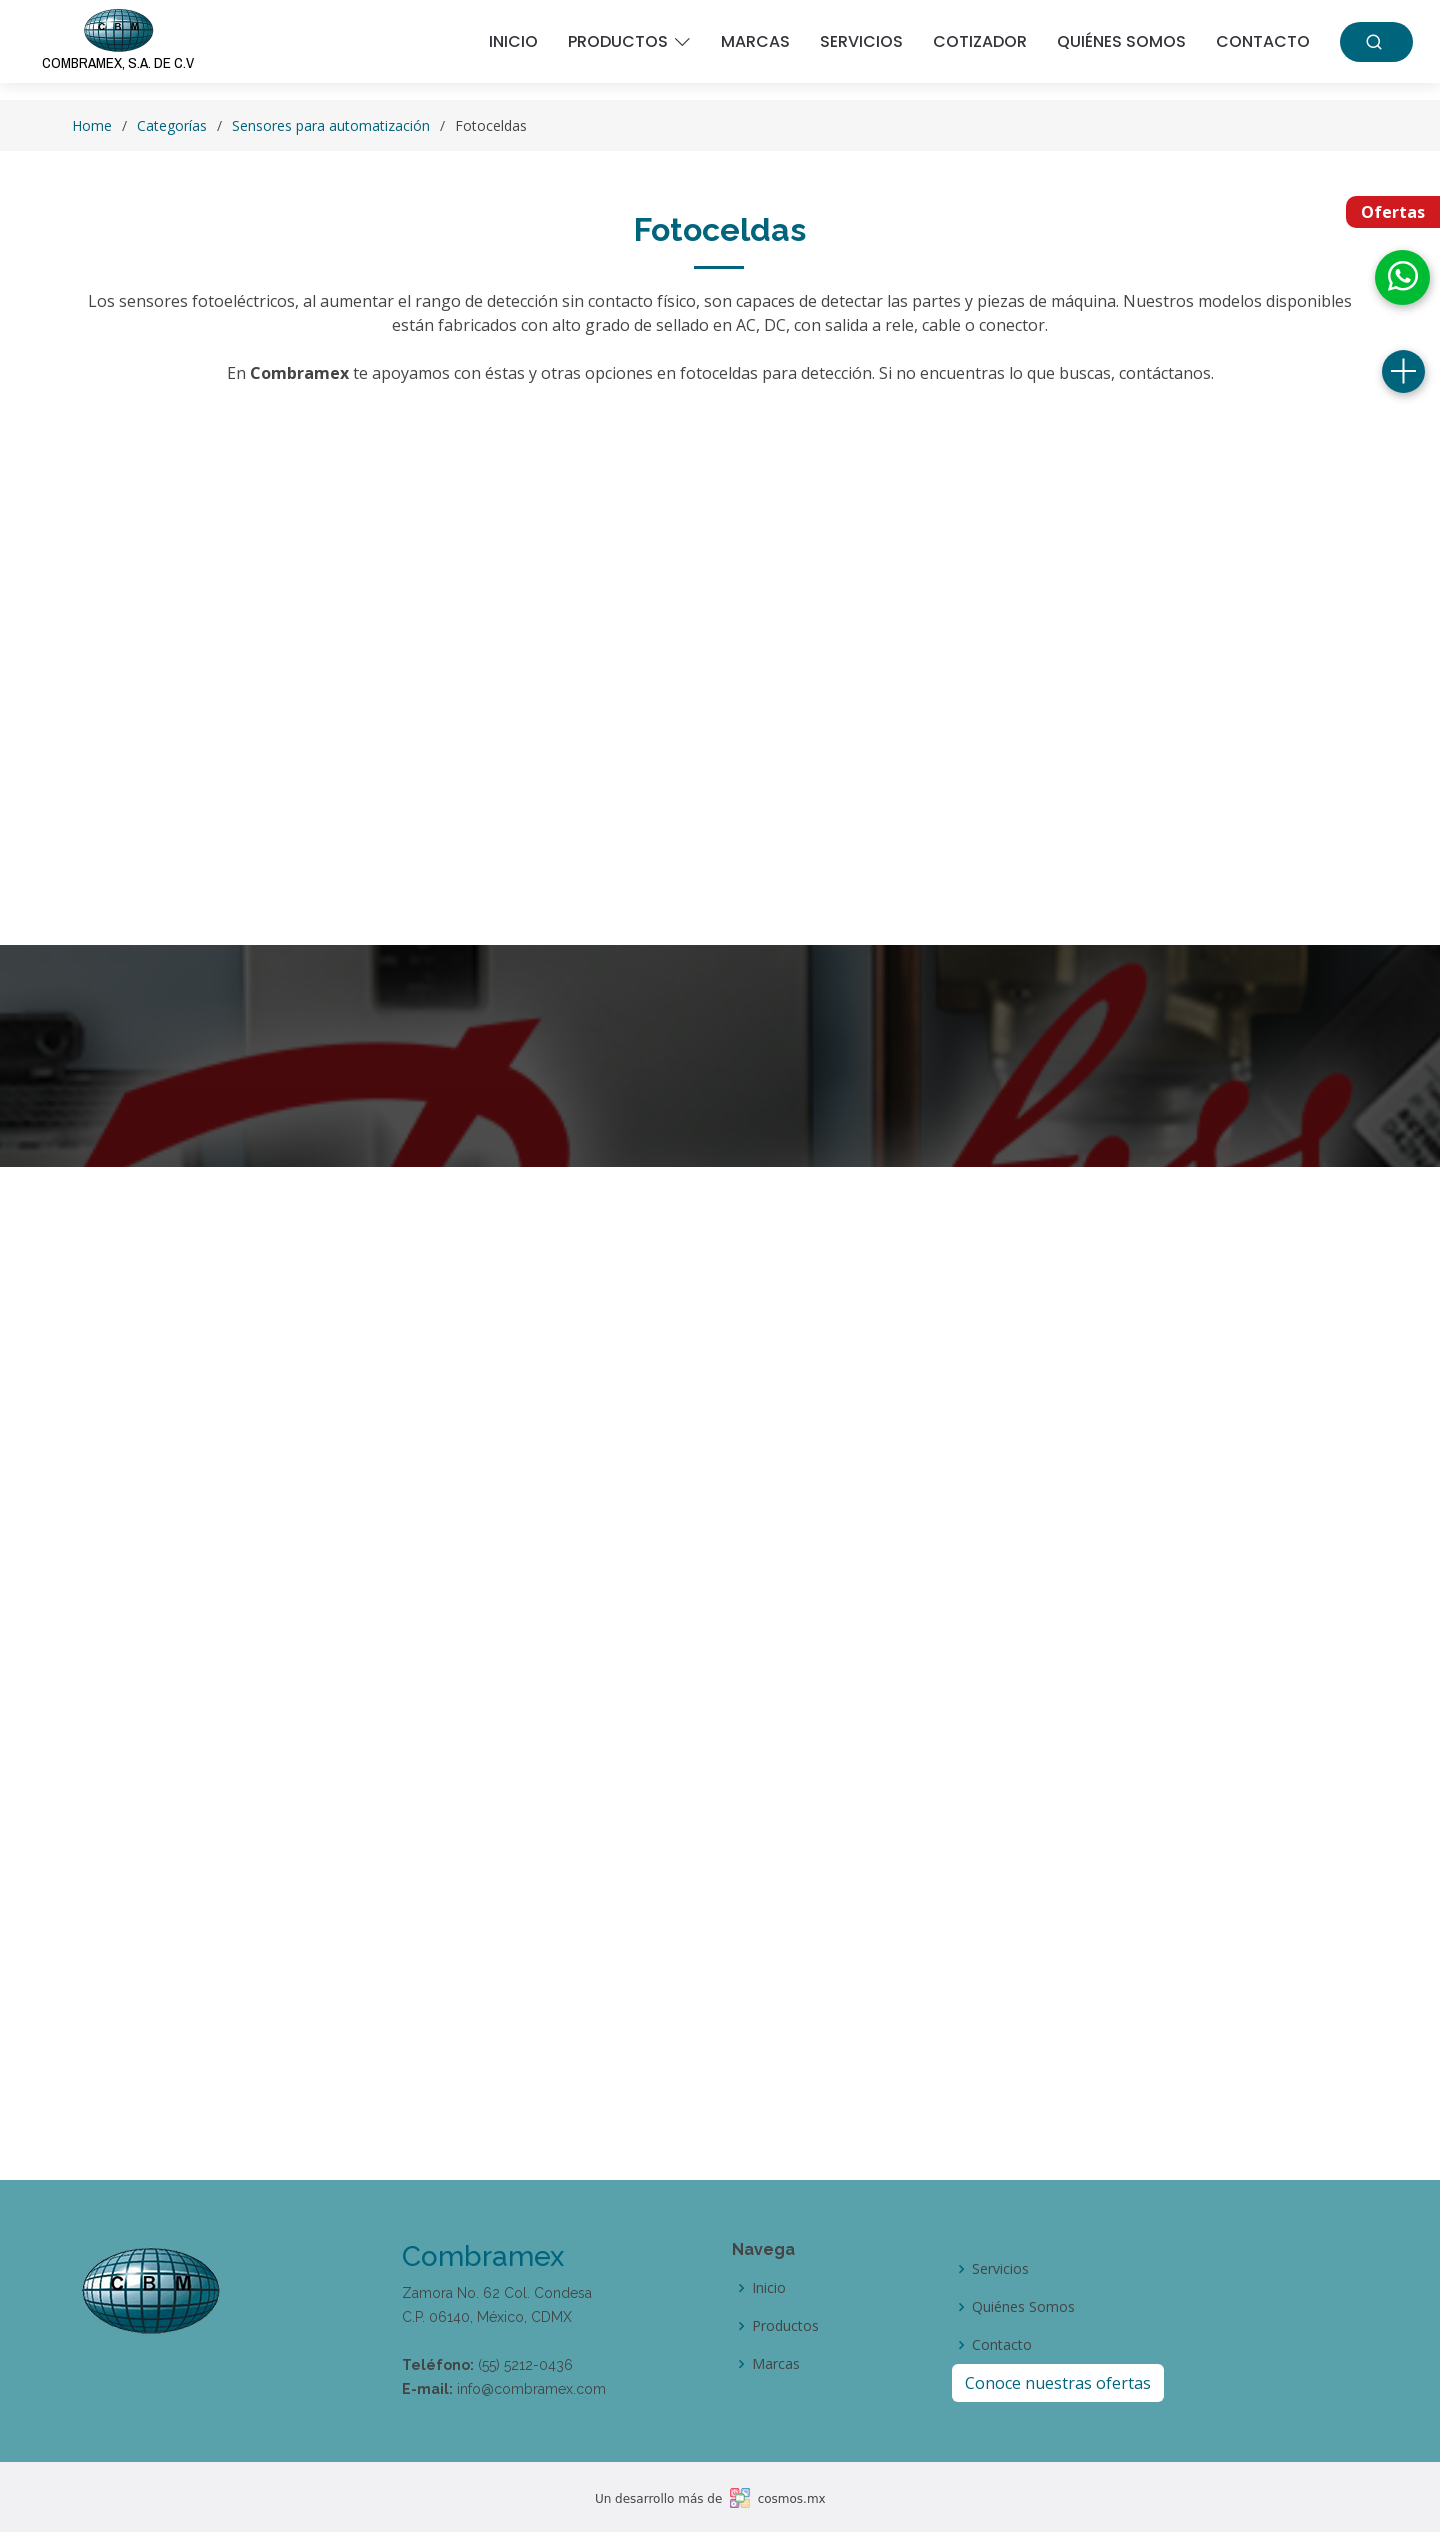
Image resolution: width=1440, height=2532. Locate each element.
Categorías (172, 125)
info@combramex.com (531, 2389)
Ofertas (1393, 212)
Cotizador (980, 41)
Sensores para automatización (331, 125)
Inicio (513, 41)
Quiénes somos (1121, 41)
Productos (785, 2326)
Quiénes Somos (1023, 2307)
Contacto (1263, 41)
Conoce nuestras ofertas (1058, 2383)
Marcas (755, 41)
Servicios (861, 41)
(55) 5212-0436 (525, 2365)
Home (92, 125)
